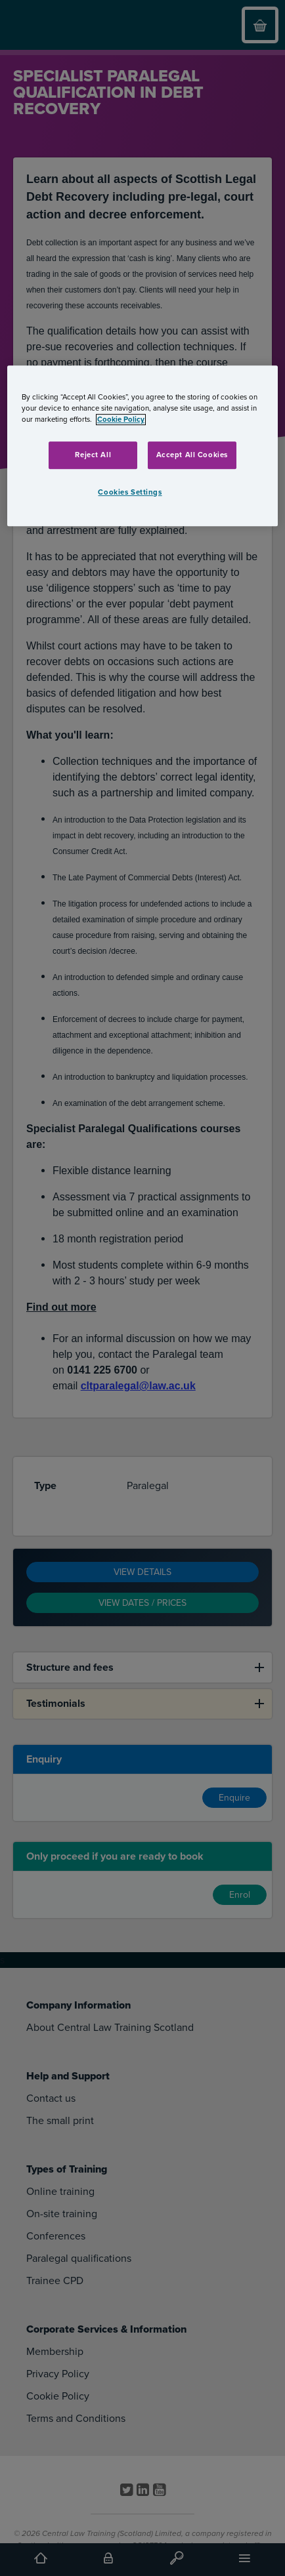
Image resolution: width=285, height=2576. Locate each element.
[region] (142, 445)
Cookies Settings (130, 492)
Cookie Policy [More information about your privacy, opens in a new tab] (120, 419)
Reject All (93, 455)
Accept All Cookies (192, 455)
